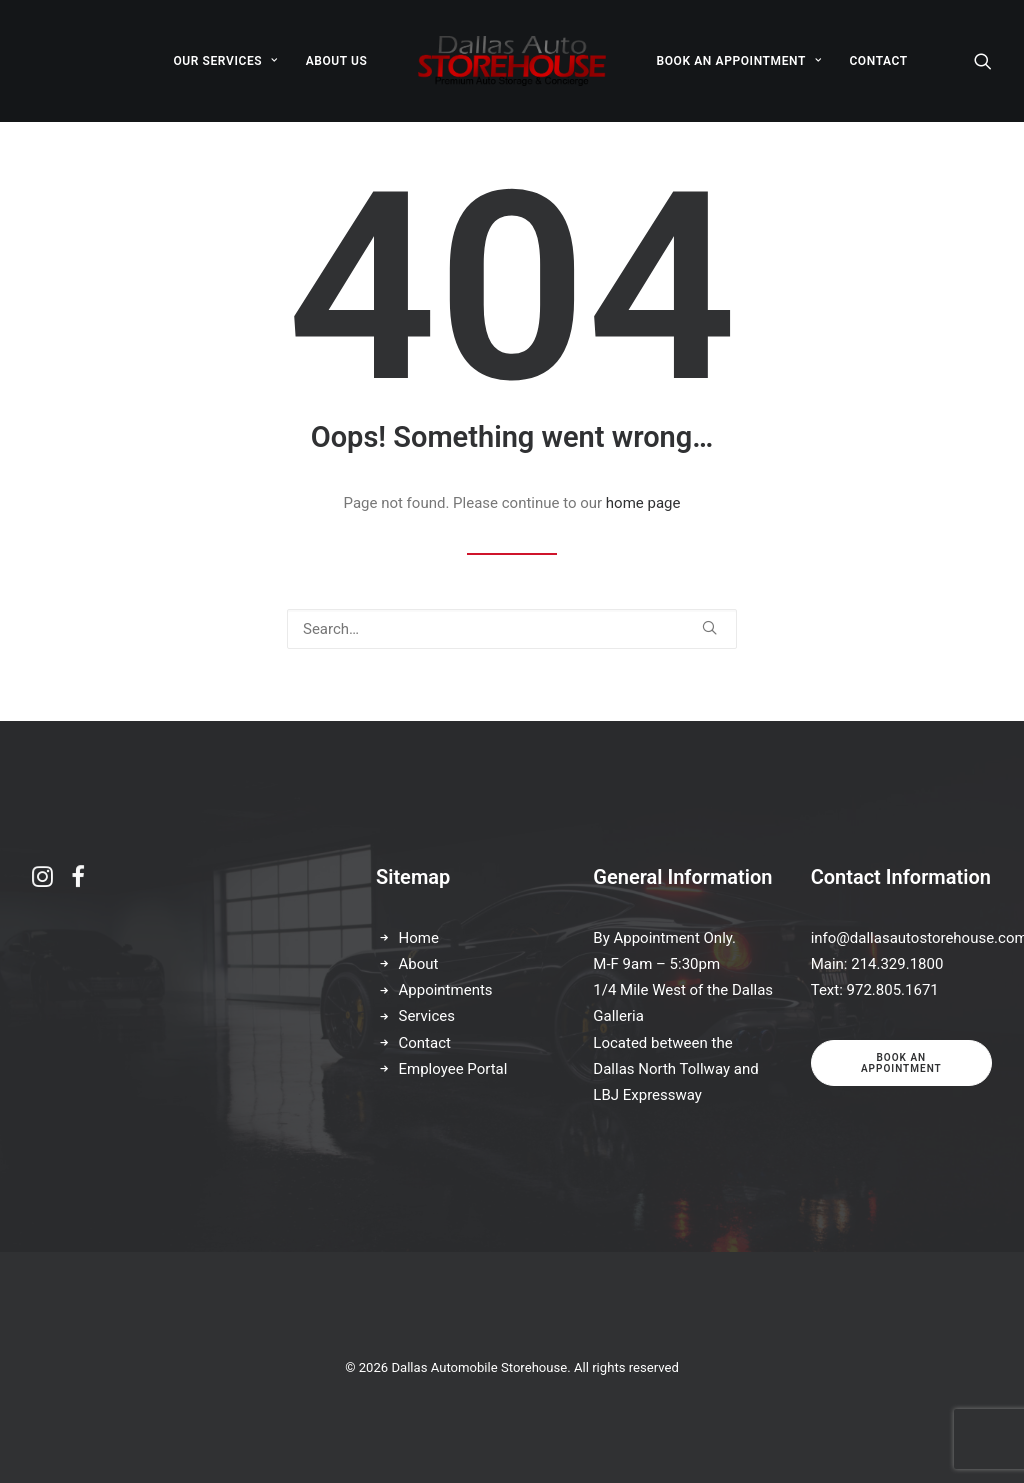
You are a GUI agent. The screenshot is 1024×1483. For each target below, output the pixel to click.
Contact (425, 1043)
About (419, 964)
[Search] (512, 629)
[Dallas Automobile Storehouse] (512, 61)
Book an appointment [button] (901, 1063)
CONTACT (878, 61)
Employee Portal (453, 1069)
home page (643, 503)
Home (419, 938)
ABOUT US (337, 61)
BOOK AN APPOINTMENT (738, 61)
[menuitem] (225, 61)
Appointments (446, 990)
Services (427, 1016)
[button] (983, 61)
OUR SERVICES (225, 61)
